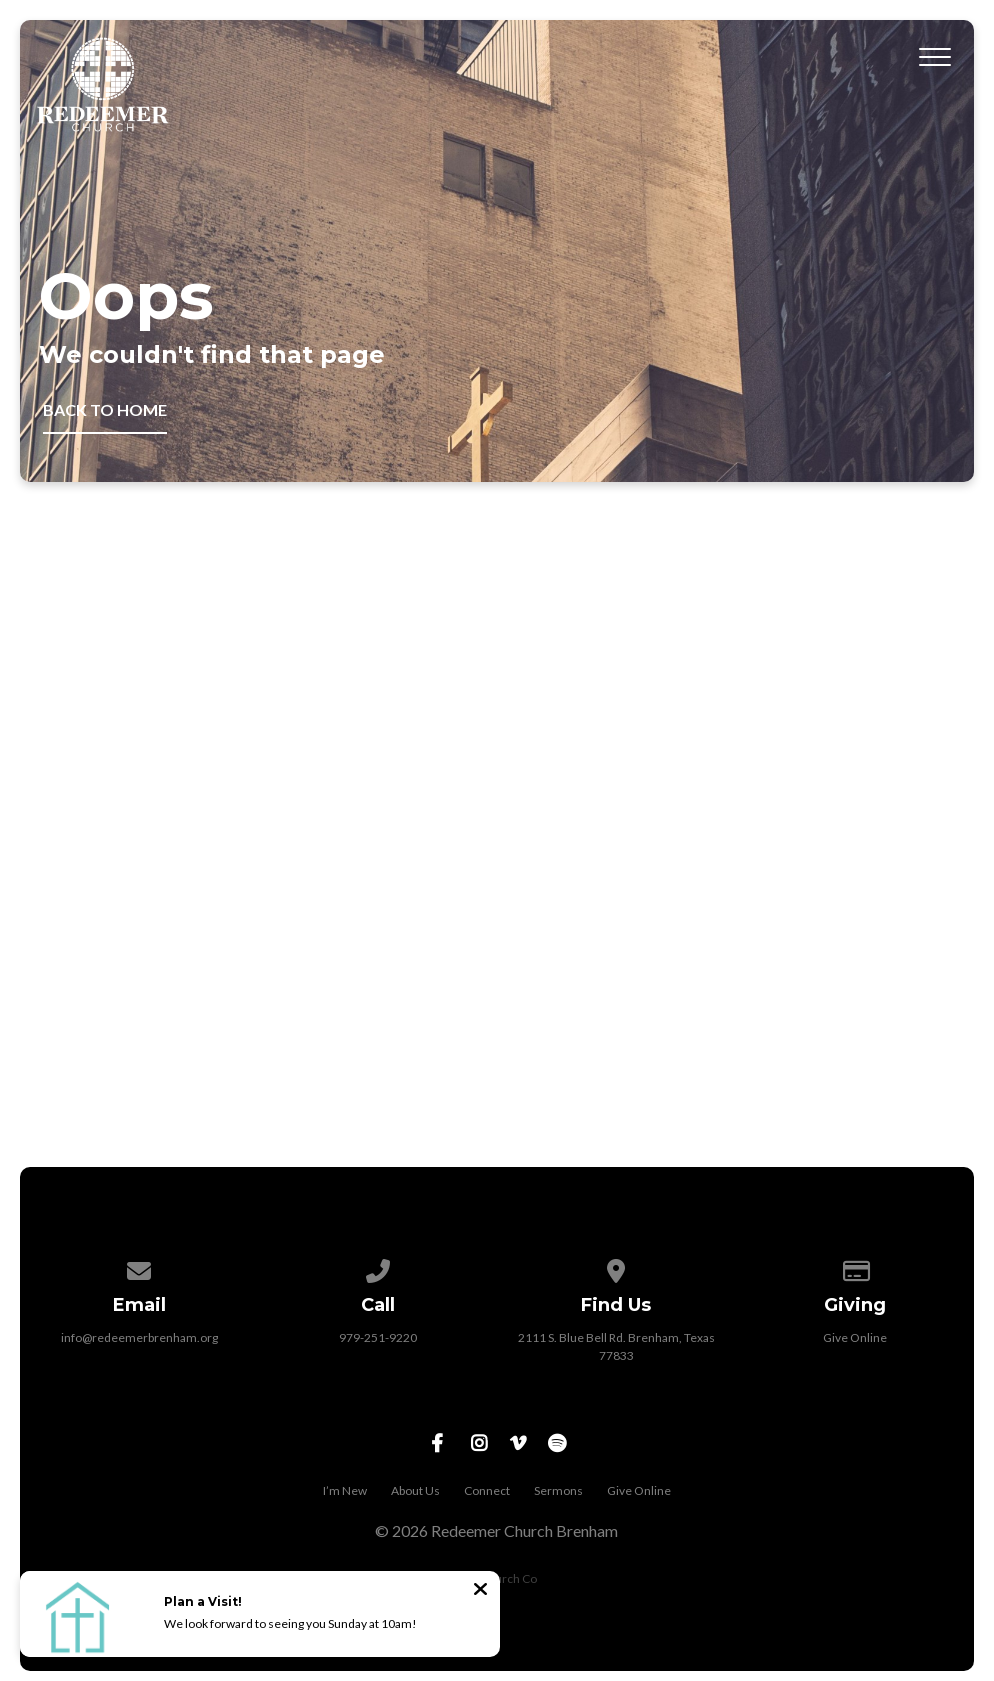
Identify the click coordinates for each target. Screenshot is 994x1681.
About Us (415, 1490)
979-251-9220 (378, 1337)
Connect (487, 1490)
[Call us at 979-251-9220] (378, 1267)
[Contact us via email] (139, 1267)
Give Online (855, 1337)
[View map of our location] (616, 1267)
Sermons (558, 1490)
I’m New (345, 1490)
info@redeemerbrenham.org (139, 1337)
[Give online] (855, 1267)
